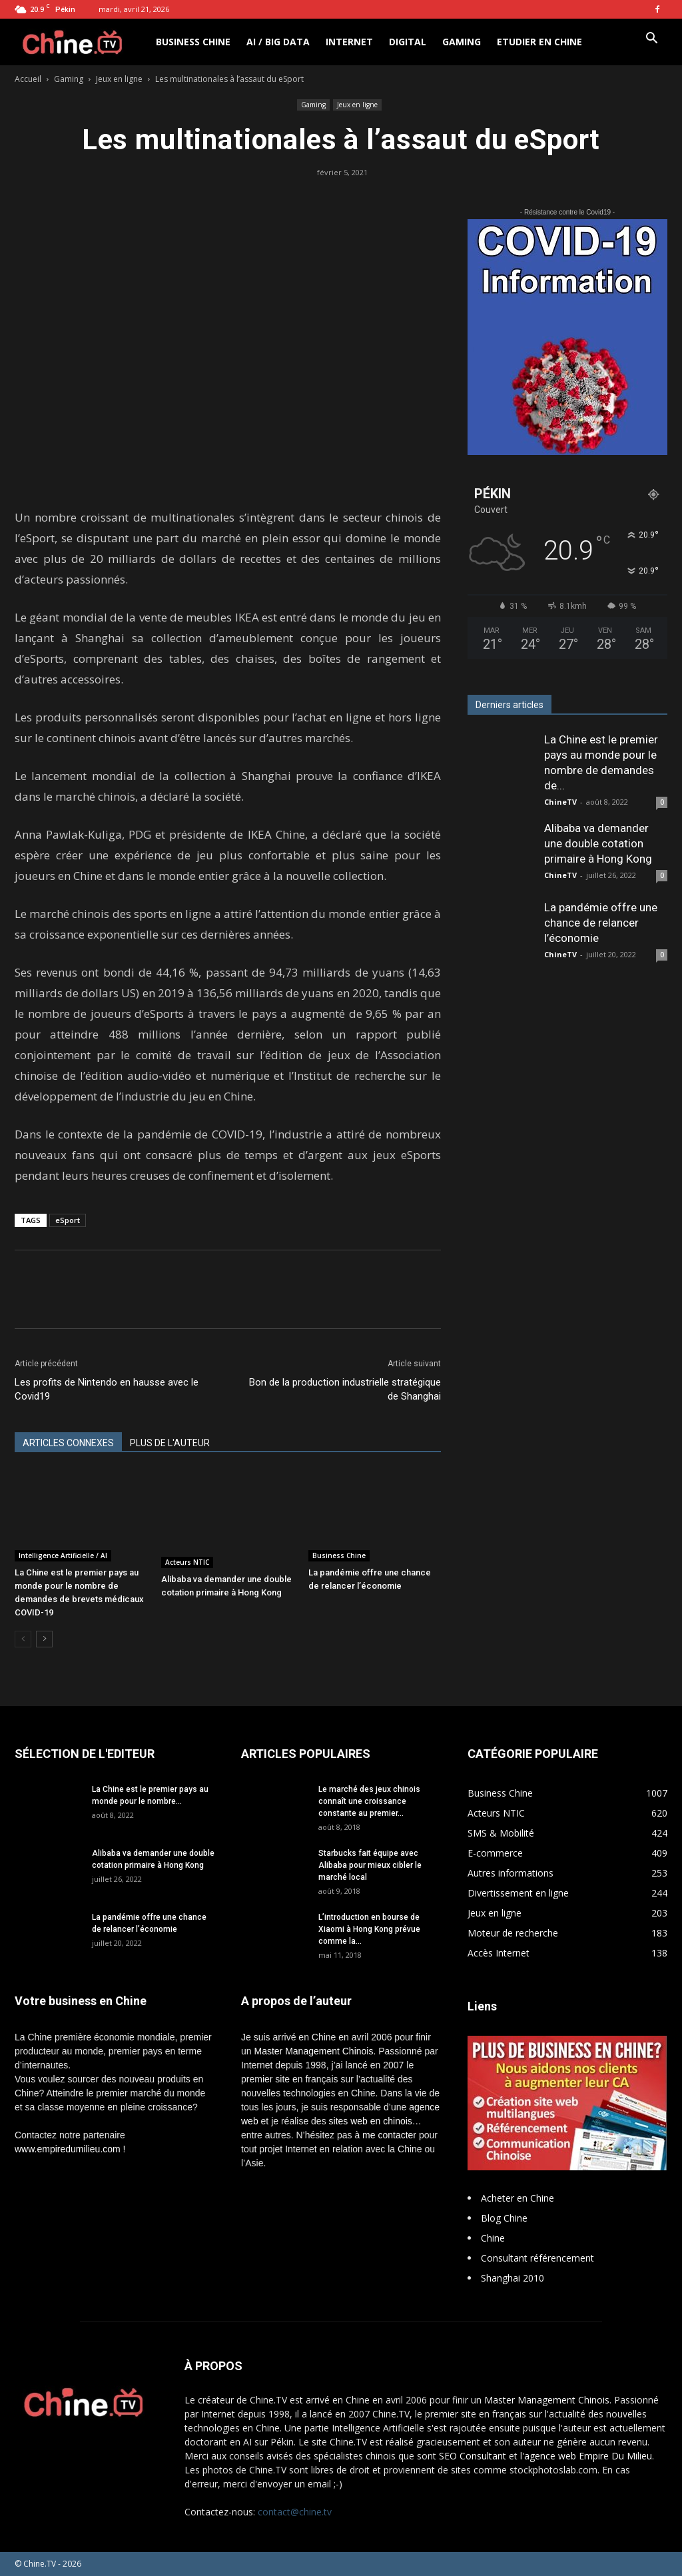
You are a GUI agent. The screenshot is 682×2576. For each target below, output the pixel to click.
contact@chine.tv (295, 2511)
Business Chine (193, 41)
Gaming (461, 41)
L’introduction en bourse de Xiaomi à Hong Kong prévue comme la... (369, 1929)
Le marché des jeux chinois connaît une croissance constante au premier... (369, 1801)
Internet (349, 41)
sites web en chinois (370, 2121)
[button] (651, 39)
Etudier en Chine (539, 41)
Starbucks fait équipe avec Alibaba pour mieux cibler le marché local (370, 1865)
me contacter (389, 2135)
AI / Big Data (278, 41)
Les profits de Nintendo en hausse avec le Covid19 (106, 1389)
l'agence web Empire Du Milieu (586, 2455)
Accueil (28, 79)
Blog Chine (504, 2218)
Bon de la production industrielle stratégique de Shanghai (345, 1389)
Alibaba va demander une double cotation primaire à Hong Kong (598, 843)
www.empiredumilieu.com (68, 2149)
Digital (407, 41)
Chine (493, 2238)
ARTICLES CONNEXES (68, 1443)
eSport (67, 1220)
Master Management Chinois (313, 2051)
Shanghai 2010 (512, 2278)
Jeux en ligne (119, 79)
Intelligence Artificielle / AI (63, 1555)
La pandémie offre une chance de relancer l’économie (600, 923)
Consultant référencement (537, 2258)
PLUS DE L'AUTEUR (170, 1443)
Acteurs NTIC (187, 1562)
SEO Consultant (472, 2455)
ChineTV (560, 802)
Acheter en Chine (517, 2198)
